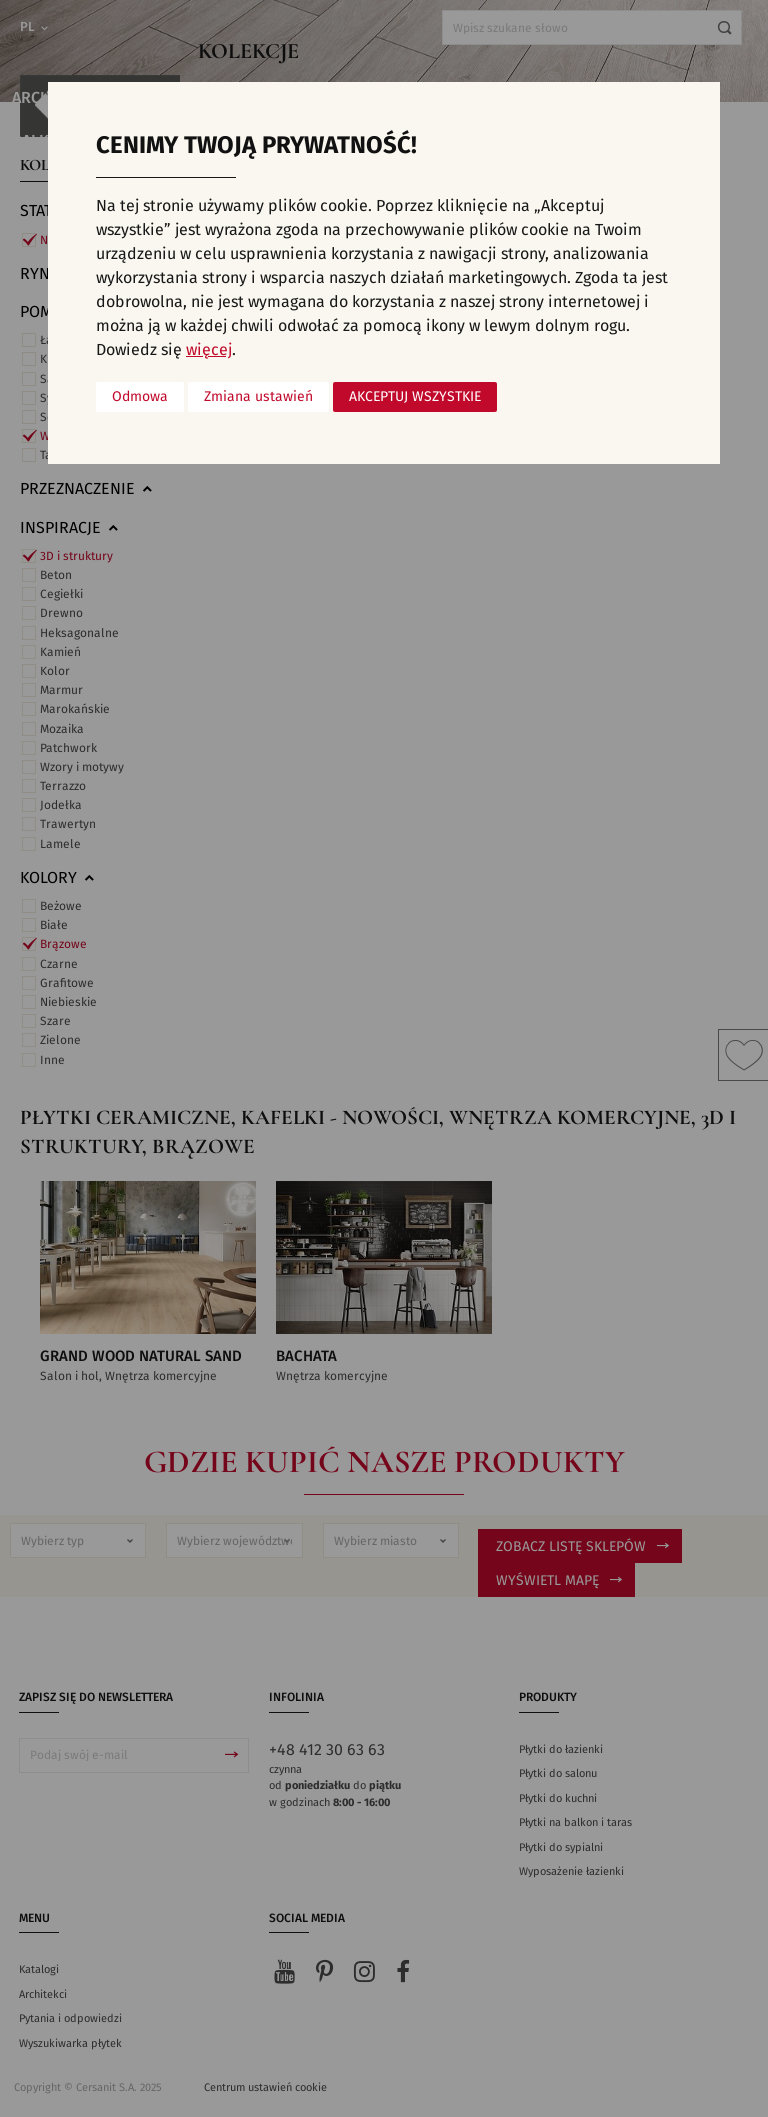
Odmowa (140, 397)
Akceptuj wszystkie (415, 397)
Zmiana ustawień (258, 397)
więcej (209, 350)
